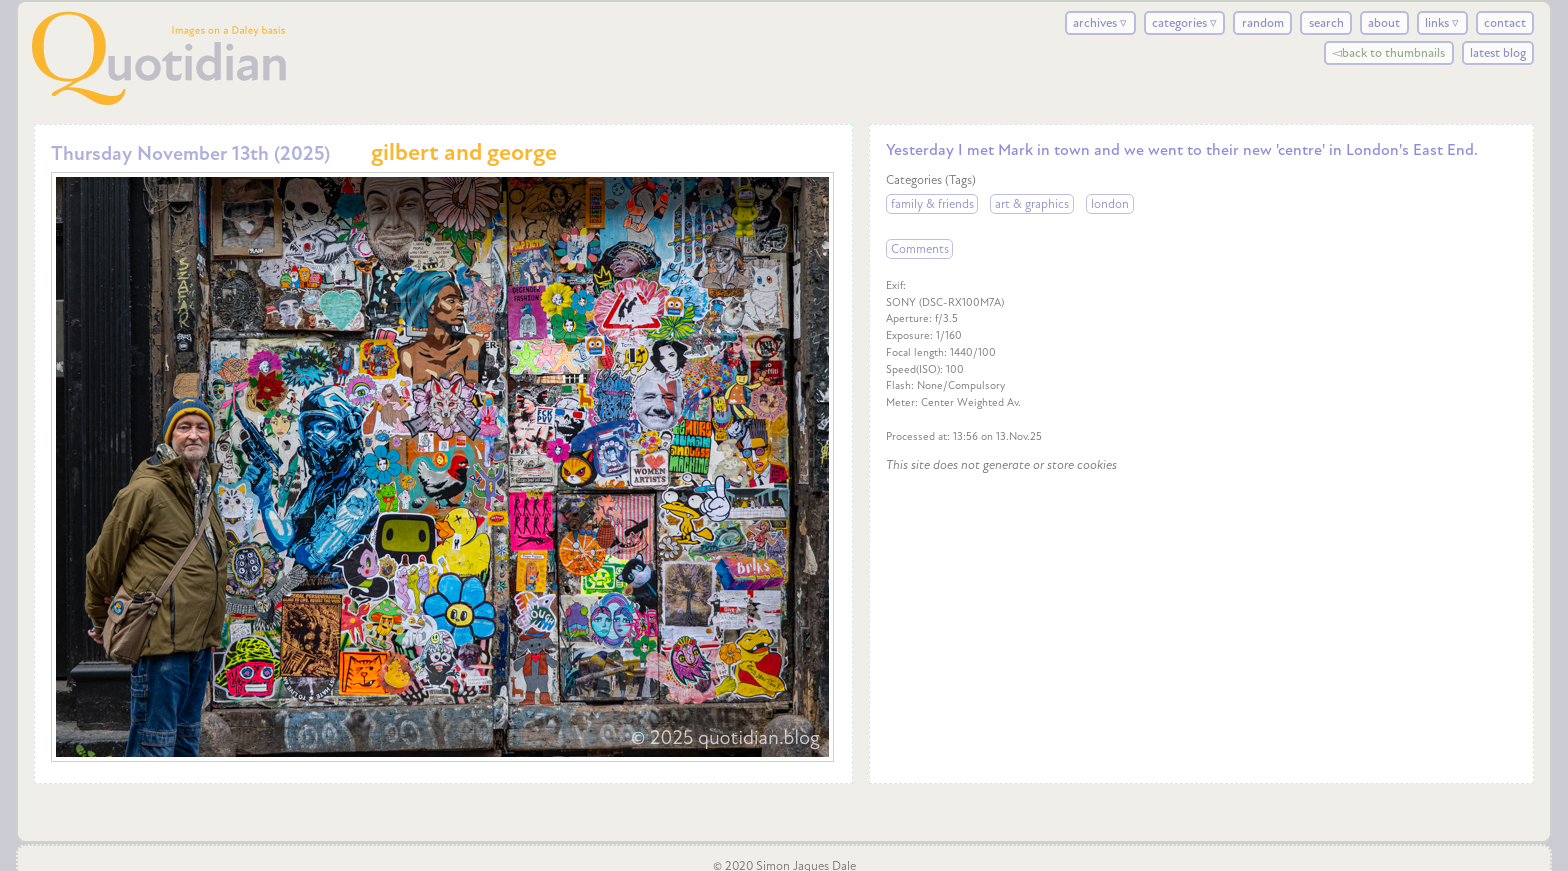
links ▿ (1442, 23)
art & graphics (1032, 204)
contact (1505, 23)
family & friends (932, 204)
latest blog (1498, 53)
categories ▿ (1184, 23)
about (1384, 23)
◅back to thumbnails (1388, 53)
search (1326, 23)
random (1263, 23)
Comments (920, 249)
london (1110, 204)
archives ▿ (1100, 23)
